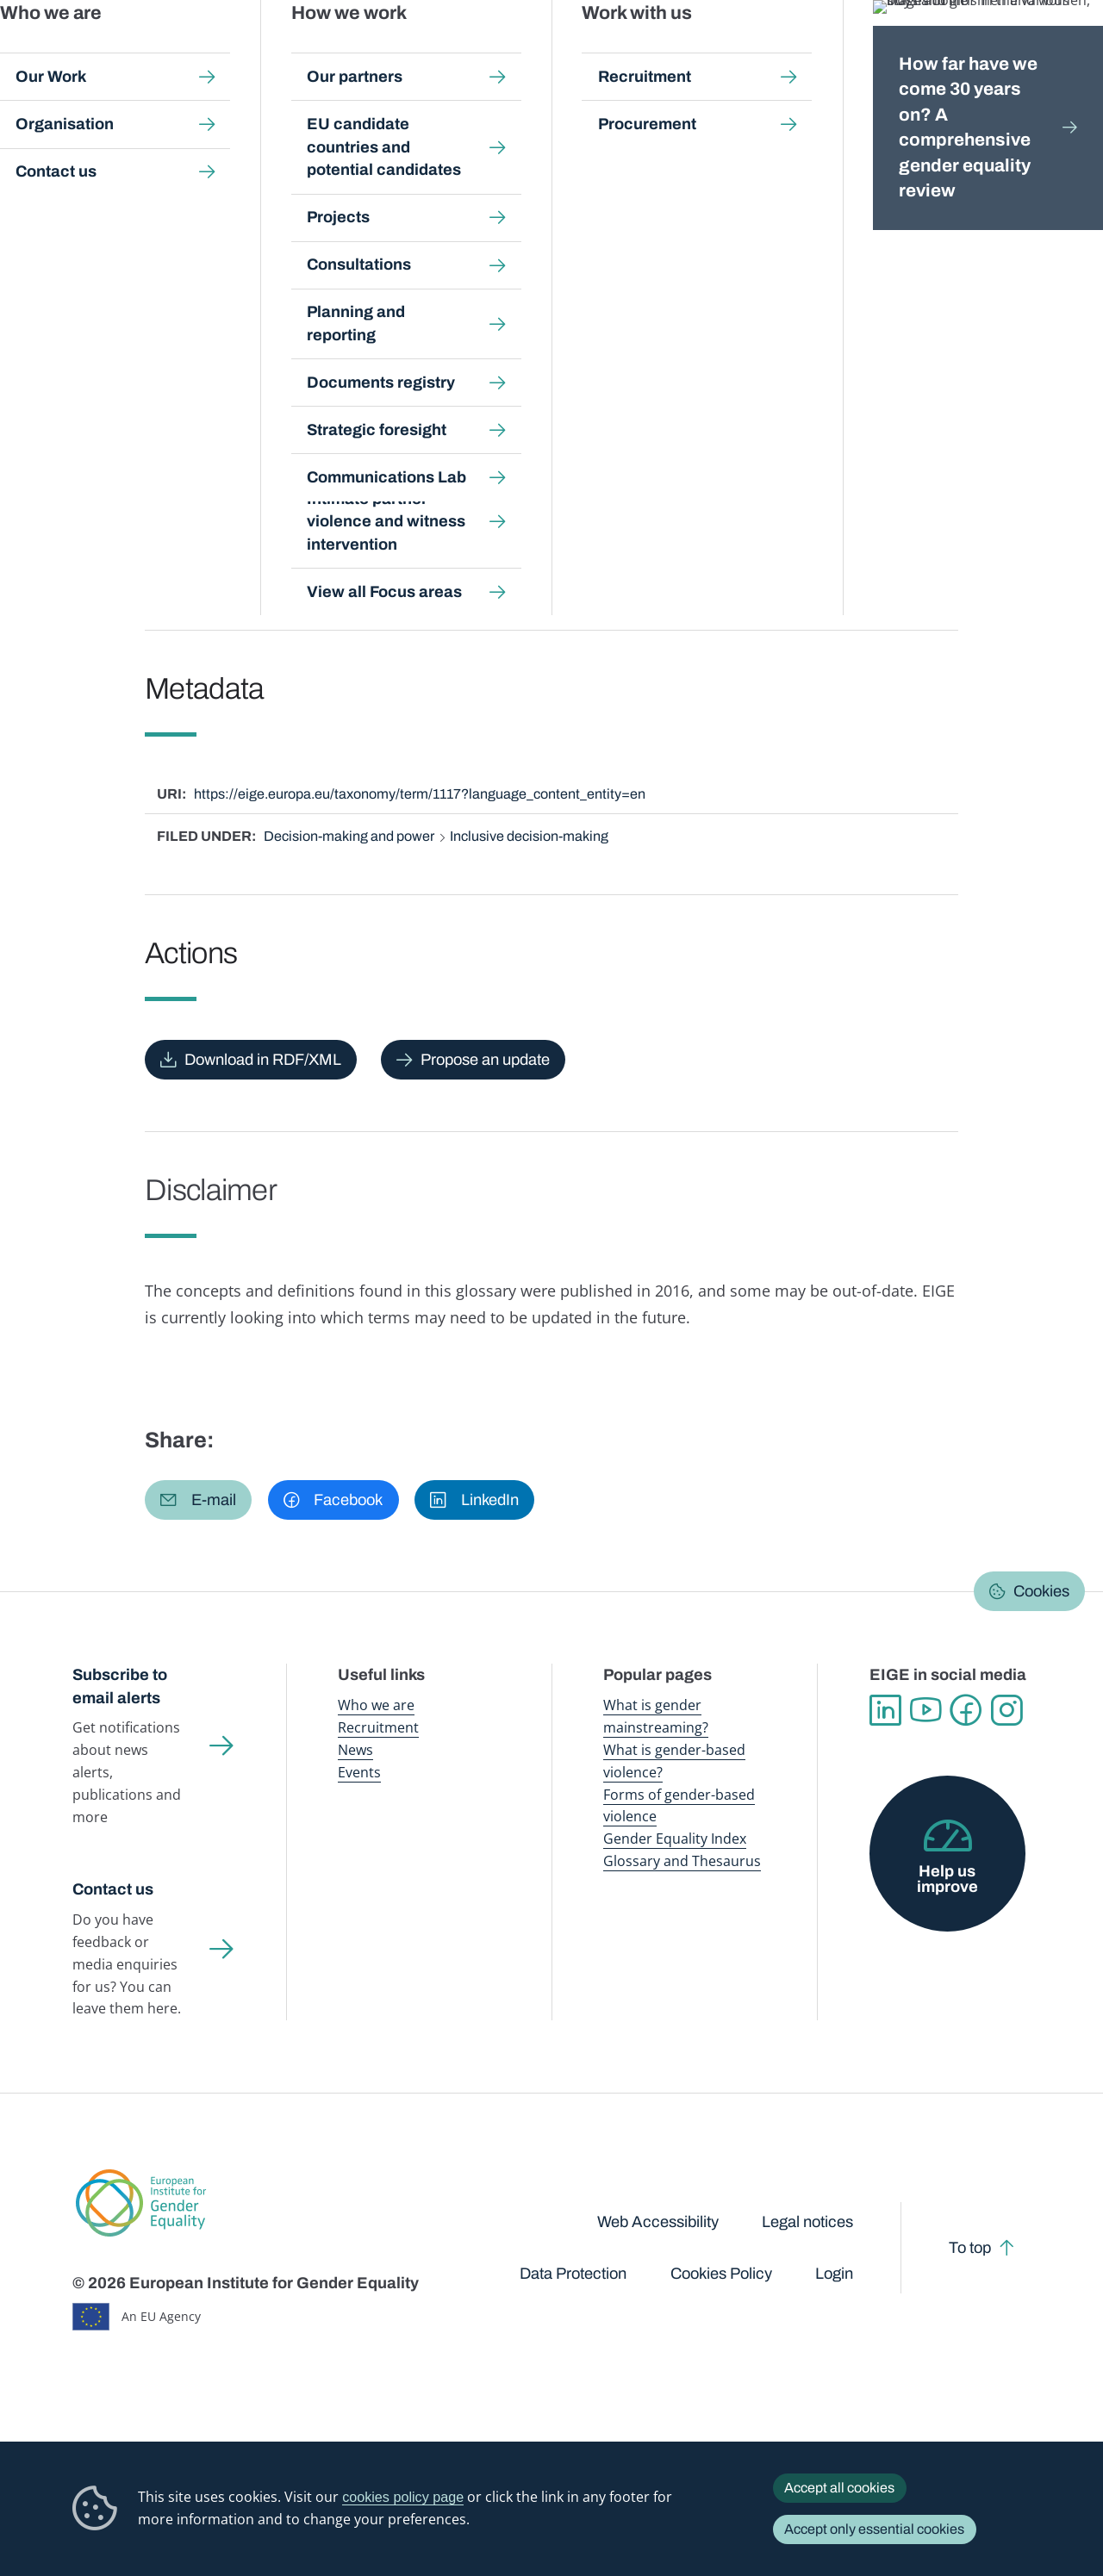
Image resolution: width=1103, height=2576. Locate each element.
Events (359, 1772)
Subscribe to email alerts (119, 1686)
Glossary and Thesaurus (682, 1860)
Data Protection (573, 2273)
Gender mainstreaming (503, 51)
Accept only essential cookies (874, 2529)
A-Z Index (486, 161)
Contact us (112, 1889)
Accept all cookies (839, 2487)
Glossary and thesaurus (374, 161)
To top (970, 2247)
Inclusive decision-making (529, 836)
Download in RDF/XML (262, 1059)
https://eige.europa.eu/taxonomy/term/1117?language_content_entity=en (419, 794)
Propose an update (485, 1059)
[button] (198, 1500)
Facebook (966, 1711)
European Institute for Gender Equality (91, 51)
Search (1066, 52)
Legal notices (807, 2222)
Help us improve (947, 1879)
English (231, 279)
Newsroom (245, 51)
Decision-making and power (349, 836)
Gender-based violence (627, 51)
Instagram (1007, 1711)
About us (990, 51)
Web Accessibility (658, 2222)
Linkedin (885, 1711)
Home (108, 161)
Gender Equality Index (748, 51)
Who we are (376, 1705)
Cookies (1041, 1591)
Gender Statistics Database (880, 51)
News (355, 1749)
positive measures (350, 529)
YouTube (926, 1711)
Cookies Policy (721, 2273)
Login (834, 2273)
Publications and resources (365, 51)
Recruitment (378, 1727)
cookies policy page (403, 2496)
